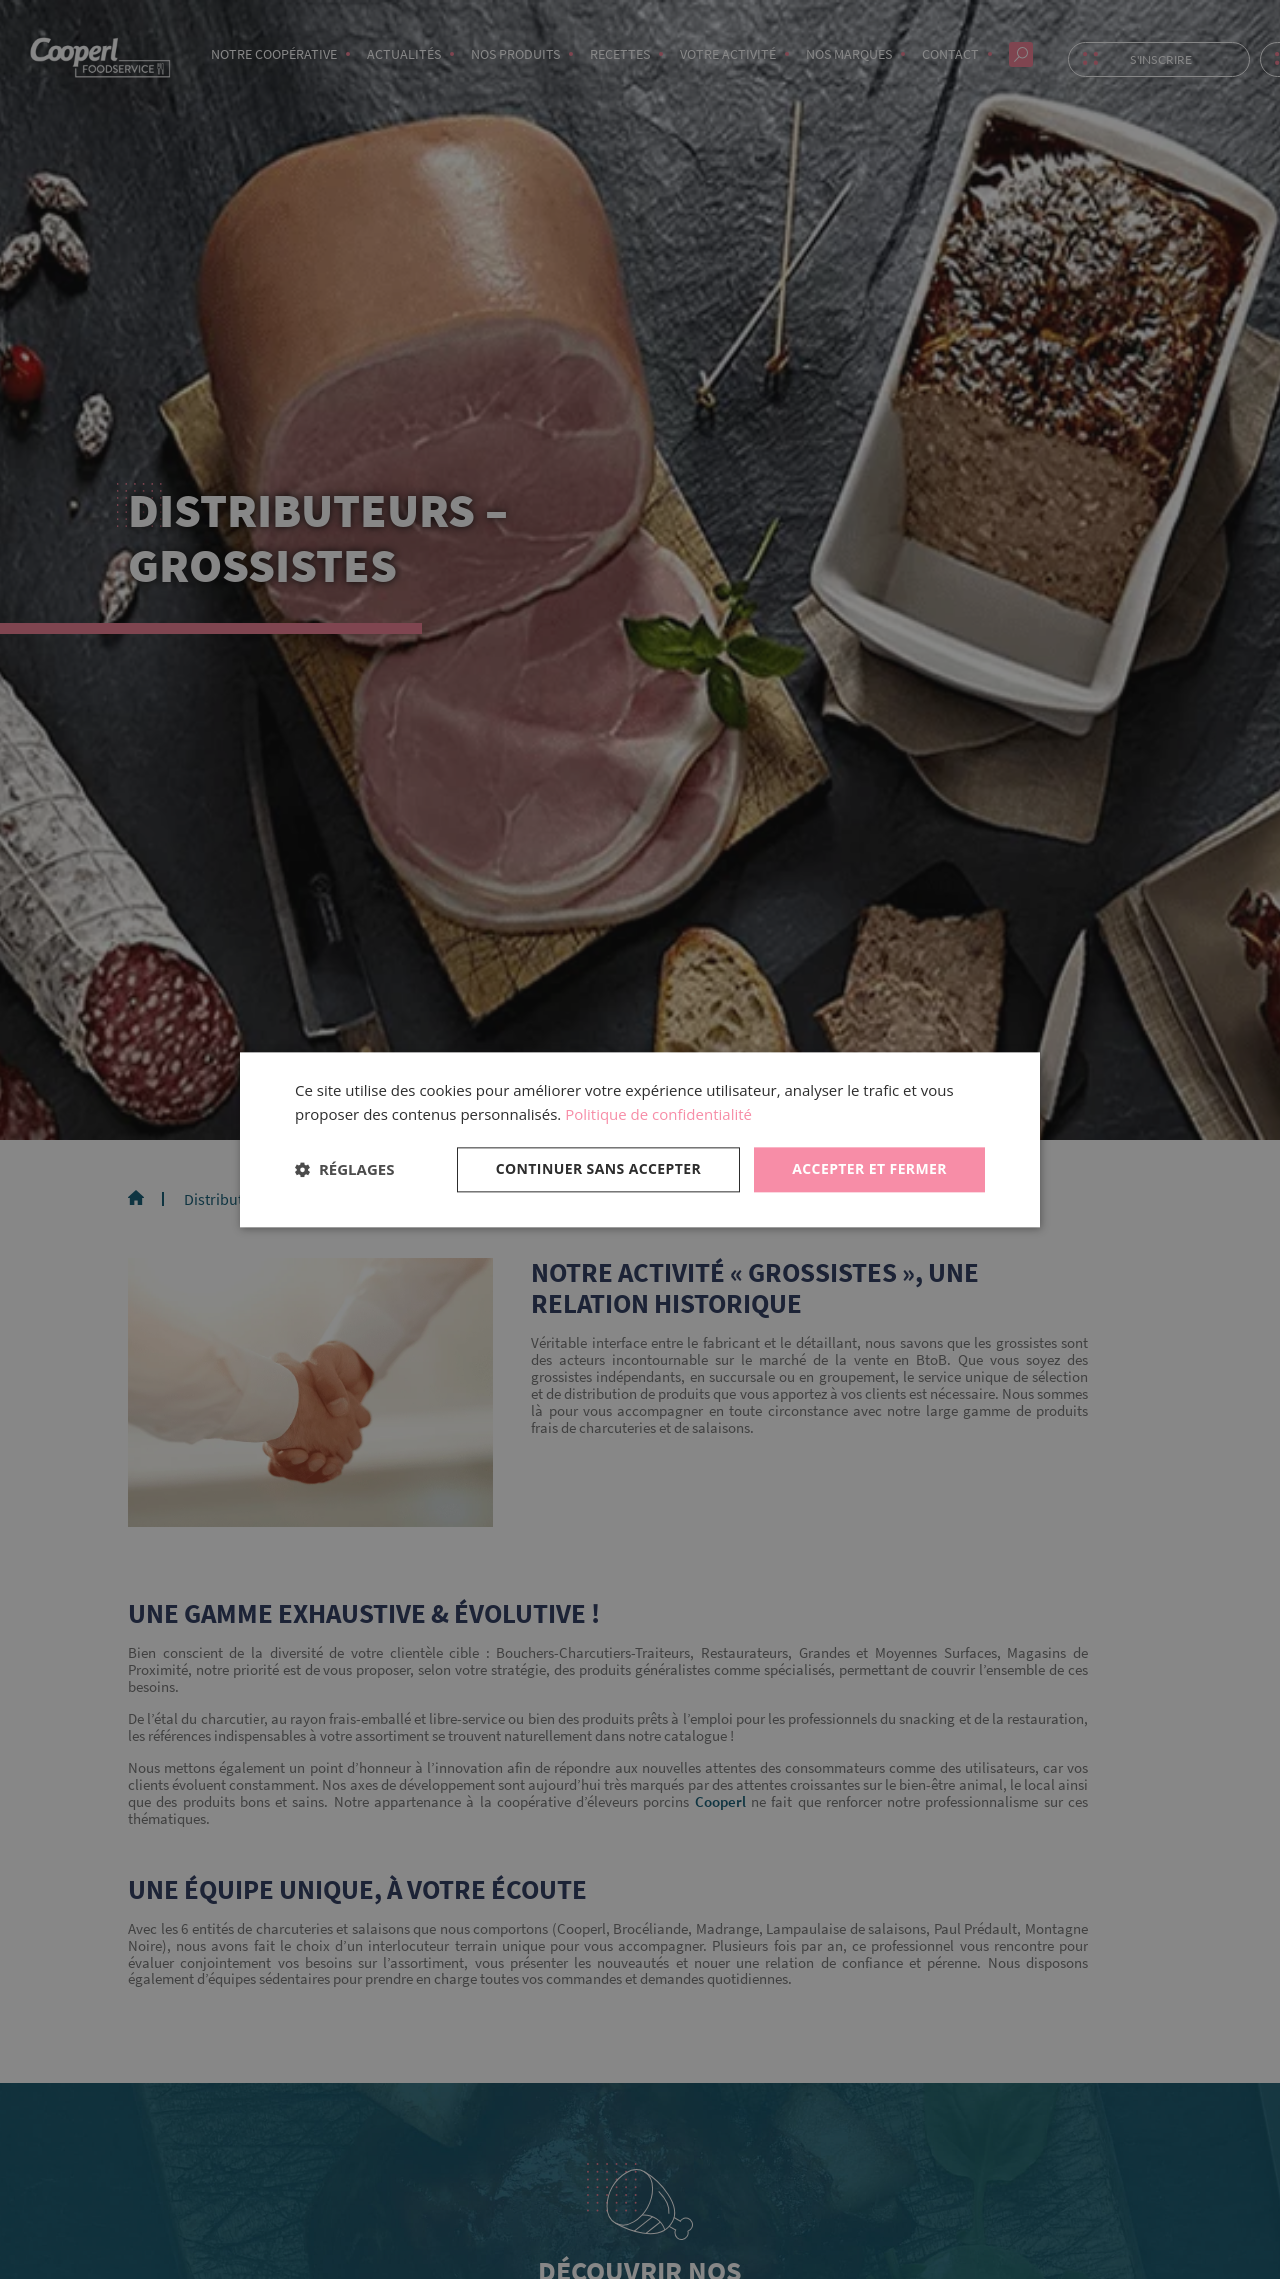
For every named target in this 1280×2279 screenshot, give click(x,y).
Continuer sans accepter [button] (599, 1168)
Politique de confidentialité (658, 1115)
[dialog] (640, 1139)
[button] (344, 1170)
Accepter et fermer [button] (869, 1168)
